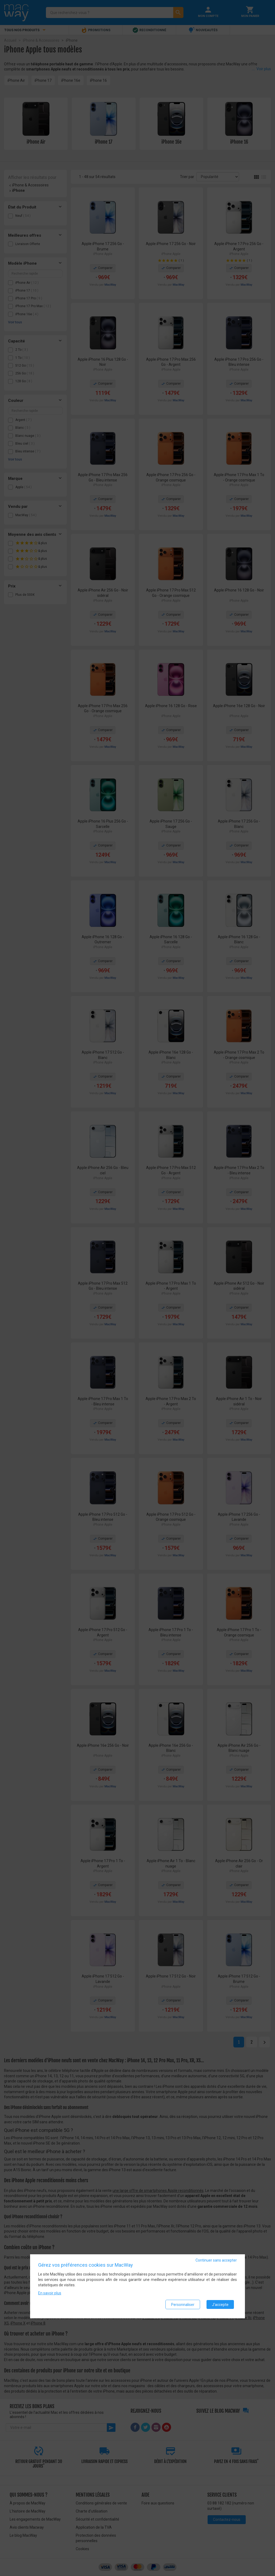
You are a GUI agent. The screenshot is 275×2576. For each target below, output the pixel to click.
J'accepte (220, 2305)
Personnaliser (182, 2305)
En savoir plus (49, 2294)
